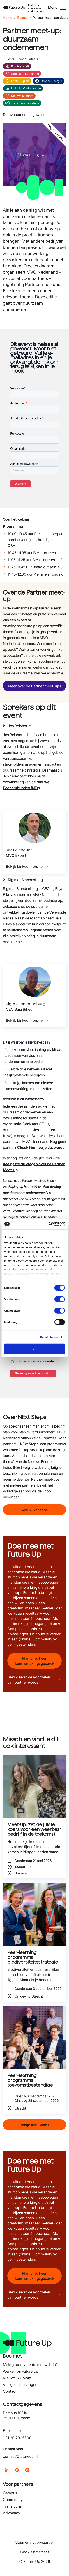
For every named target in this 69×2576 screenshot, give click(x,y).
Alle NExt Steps (34, 1510)
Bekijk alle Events (34, 2125)
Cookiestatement (34, 2552)
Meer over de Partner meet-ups (34, 686)
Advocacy (11, 2513)
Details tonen (49, 1337)
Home (7, 18)
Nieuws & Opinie (17, 2378)
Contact (9, 2391)
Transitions (12, 2506)
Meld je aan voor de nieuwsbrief (30, 2365)
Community (13, 2499)
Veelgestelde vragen (20, 2384)
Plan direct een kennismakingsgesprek (34, 1661)
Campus (10, 2493)
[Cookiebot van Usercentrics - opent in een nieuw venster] (49, 1224)
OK (34, 1348)
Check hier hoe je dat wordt (40, 1147)
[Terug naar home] (14, 7)
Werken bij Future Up (20, 2371)
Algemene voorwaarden (34, 2542)
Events (22, 18)
